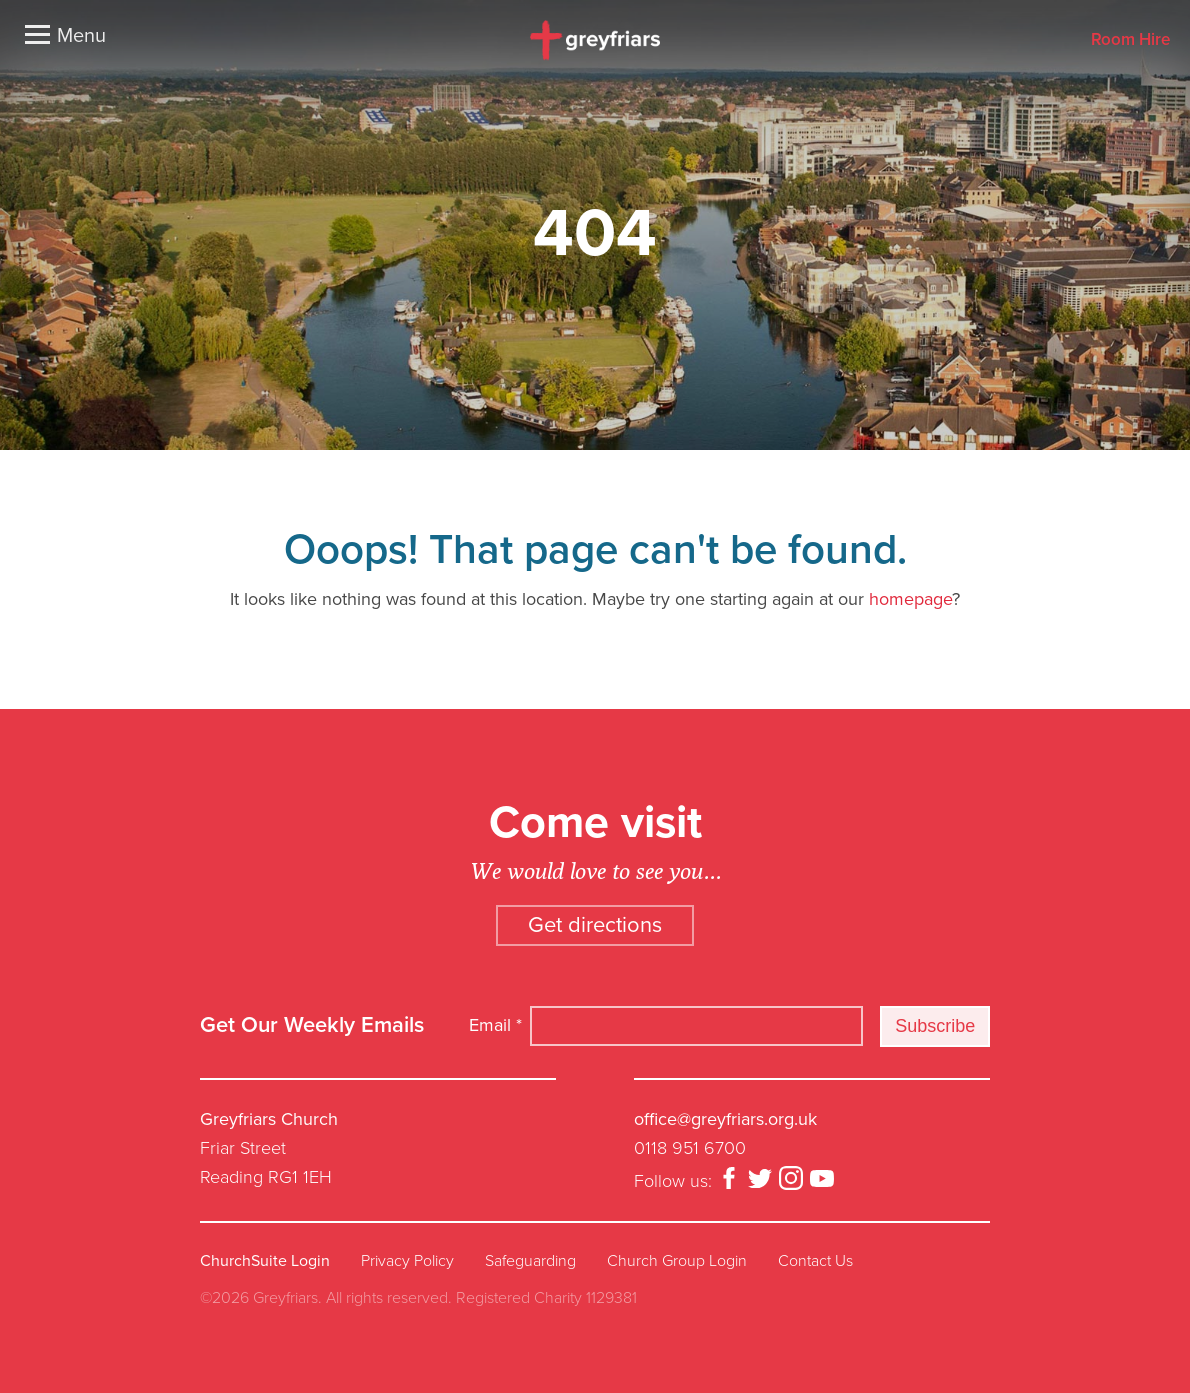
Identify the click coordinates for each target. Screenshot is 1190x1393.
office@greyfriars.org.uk (725, 1119)
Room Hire (1130, 40)
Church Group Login (677, 1261)
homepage (910, 599)
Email (495, 1025)
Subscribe (935, 1026)
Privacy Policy (407, 1261)
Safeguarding (530, 1261)
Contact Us (815, 1261)
